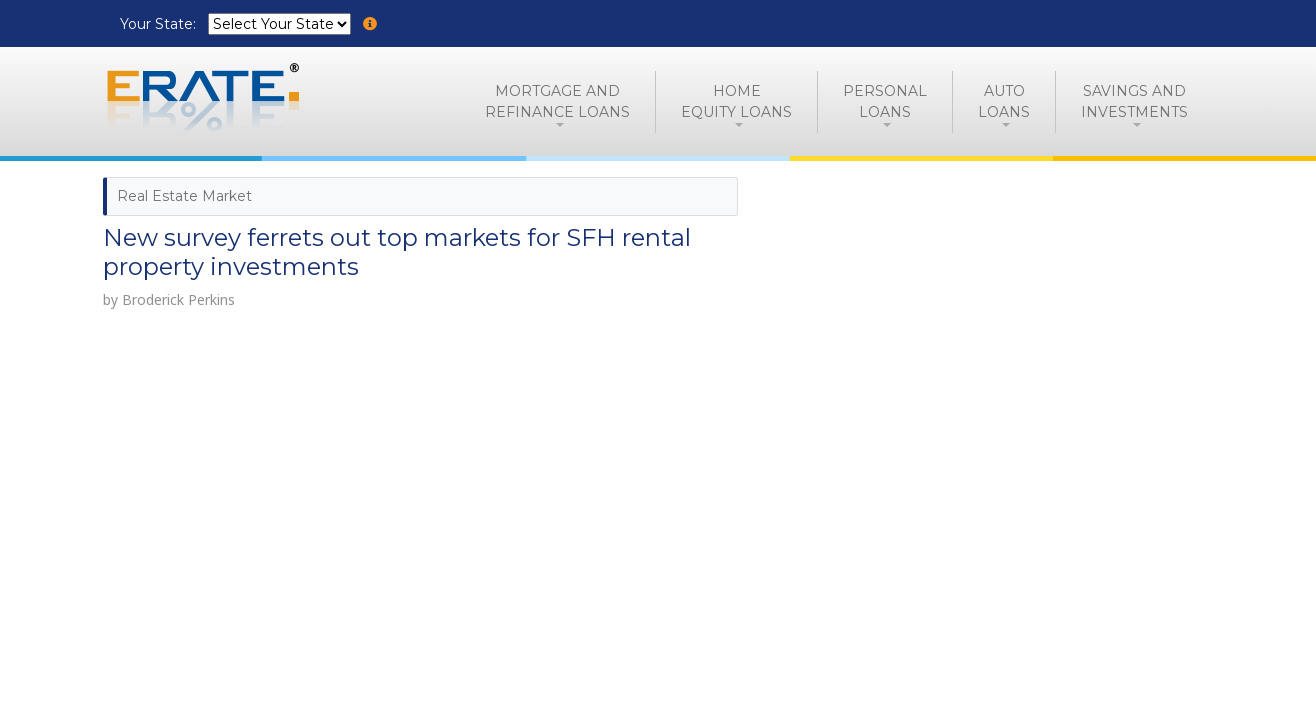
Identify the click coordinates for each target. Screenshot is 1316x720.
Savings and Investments (1134, 101)
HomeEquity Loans (736, 101)
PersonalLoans (885, 101)
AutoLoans (1004, 101)
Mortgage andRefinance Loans (557, 101)
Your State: (160, 24)
